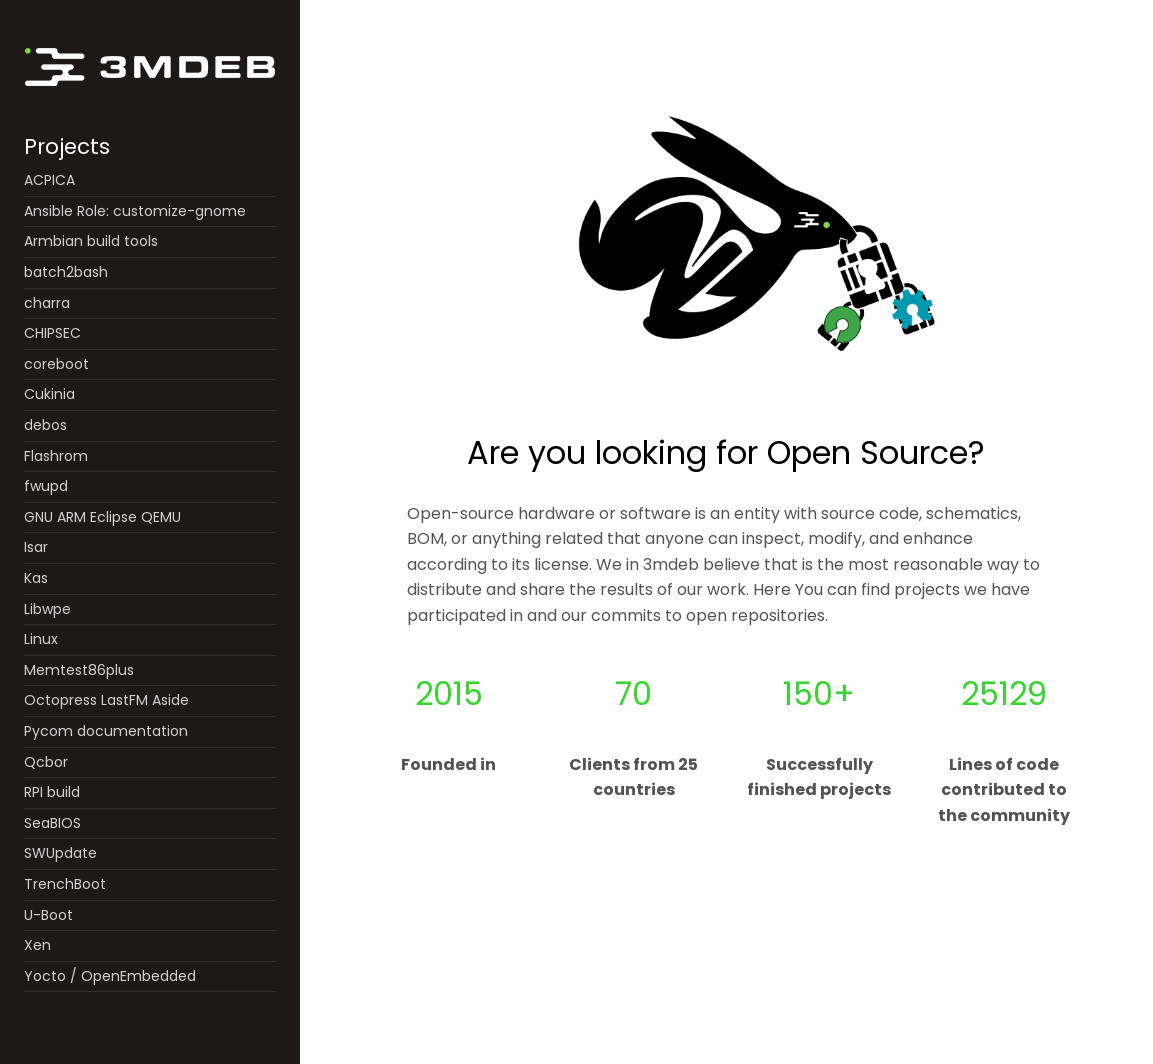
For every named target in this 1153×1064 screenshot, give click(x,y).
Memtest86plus (79, 670)
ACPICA (49, 180)
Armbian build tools (91, 241)
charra (47, 303)
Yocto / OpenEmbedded (110, 976)
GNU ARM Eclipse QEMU (102, 517)
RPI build (52, 792)
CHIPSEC (52, 333)
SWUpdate (60, 853)
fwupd (46, 486)
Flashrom (56, 456)
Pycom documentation (106, 731)
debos (45, 425)
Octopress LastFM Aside (106, 700)
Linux (41, 639)
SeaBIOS (52, 823)
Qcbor (46, 762)
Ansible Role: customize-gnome (135, 211)
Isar (36, 547)
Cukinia (49, 394)
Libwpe (47, 609)
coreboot (56, 364)
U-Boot (48, 915)
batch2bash (66, 272)
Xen (37, 945)
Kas (36, 578)
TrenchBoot (65, 884)
